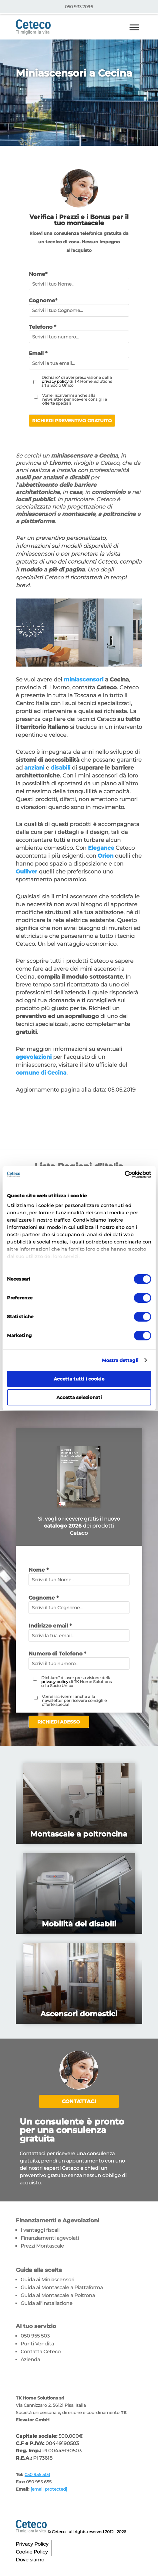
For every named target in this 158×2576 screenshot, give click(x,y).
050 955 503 (35, 2336)
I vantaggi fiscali (40, 2230)
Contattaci (79, 2101)
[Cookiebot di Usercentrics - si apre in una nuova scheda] (124, 1174)
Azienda (30, 2359)
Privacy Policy (32, 2544)
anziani (34, 767)
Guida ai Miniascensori (47, 2280)
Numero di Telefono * (57, 1654)
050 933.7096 (79, 6)
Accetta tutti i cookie (79, 1379)
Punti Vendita (37, 2344)
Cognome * (44, 1598)
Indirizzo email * (50, 1626)
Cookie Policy (32, 2552)
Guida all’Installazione (46, 2303)
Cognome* (43, 300)
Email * (38, 353)
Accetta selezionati (79, 1397)
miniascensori (83, 679)
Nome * (39, 1570)
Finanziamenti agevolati (50, 2238)
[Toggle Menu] (134, 27)
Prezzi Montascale (42, 2246)
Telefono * (42, 327)
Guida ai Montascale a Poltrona (58, 2295)
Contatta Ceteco (41, 2352)
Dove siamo (30, 2560)
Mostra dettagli (120, 1360)
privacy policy (55, 381)
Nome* (38, 274)
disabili (60, 767)
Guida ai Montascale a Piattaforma (62, 2287)
